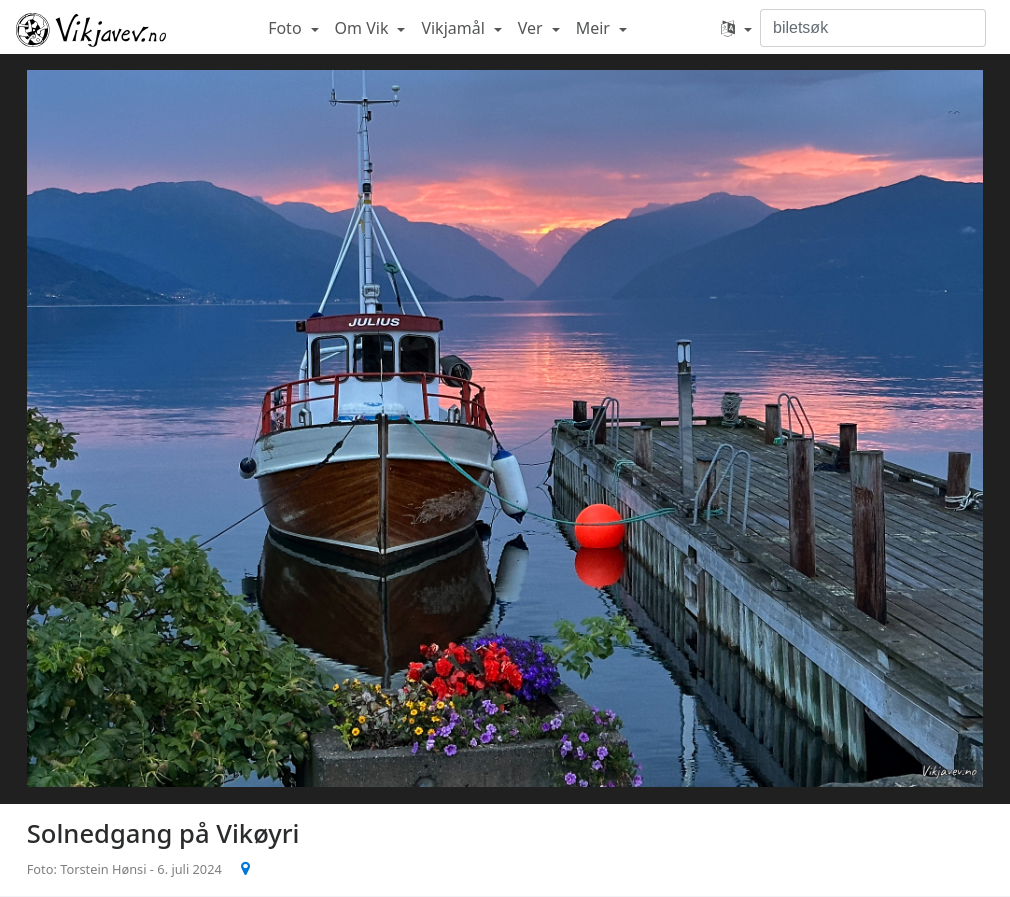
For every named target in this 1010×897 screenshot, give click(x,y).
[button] (736, 28)
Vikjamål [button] (455, 28)
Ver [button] (532, 28)
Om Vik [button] (364, 28)
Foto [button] (287, 28)
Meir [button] (595, 28)
